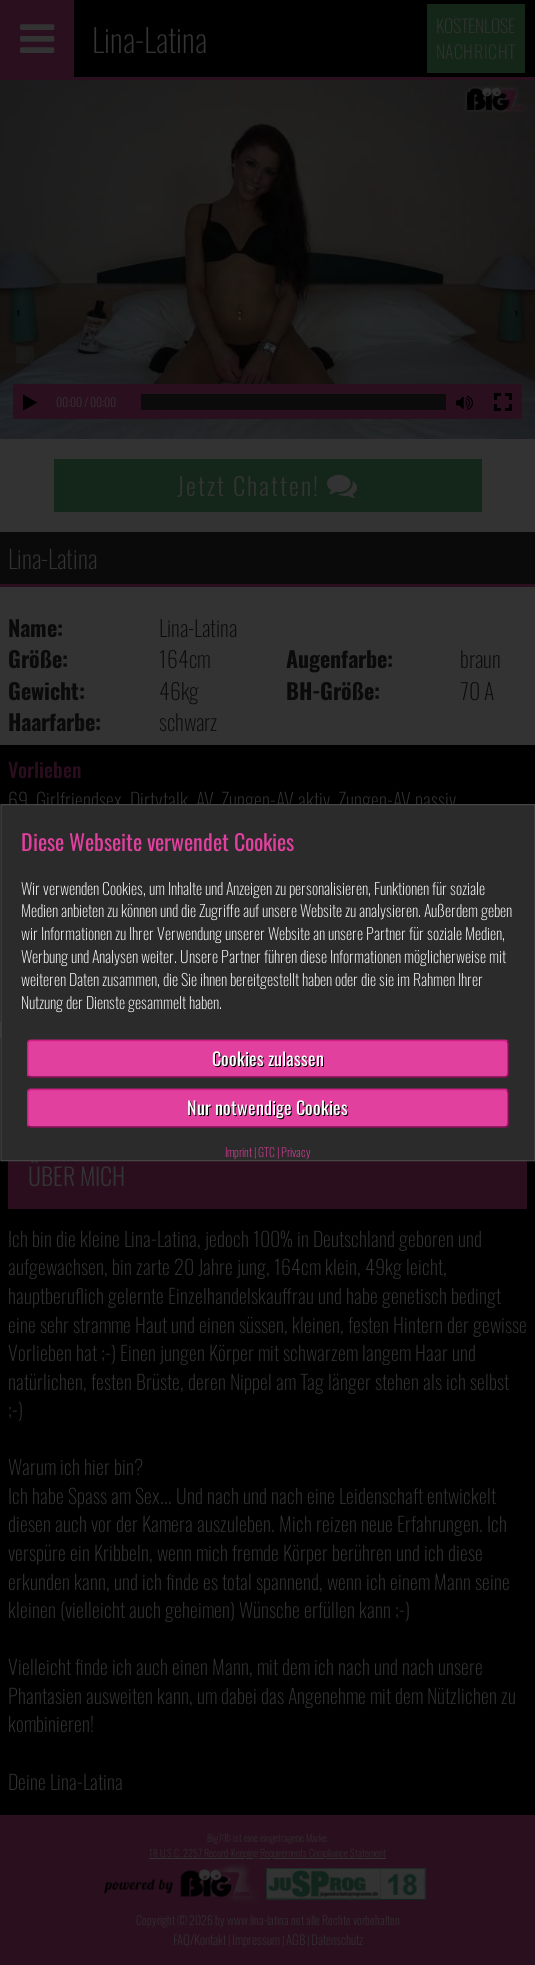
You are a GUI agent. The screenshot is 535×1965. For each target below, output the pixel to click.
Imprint (238, 1151)
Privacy (296, 1151)
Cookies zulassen (268, 1058)
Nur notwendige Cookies (267, 1107)
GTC (266, 1151)
